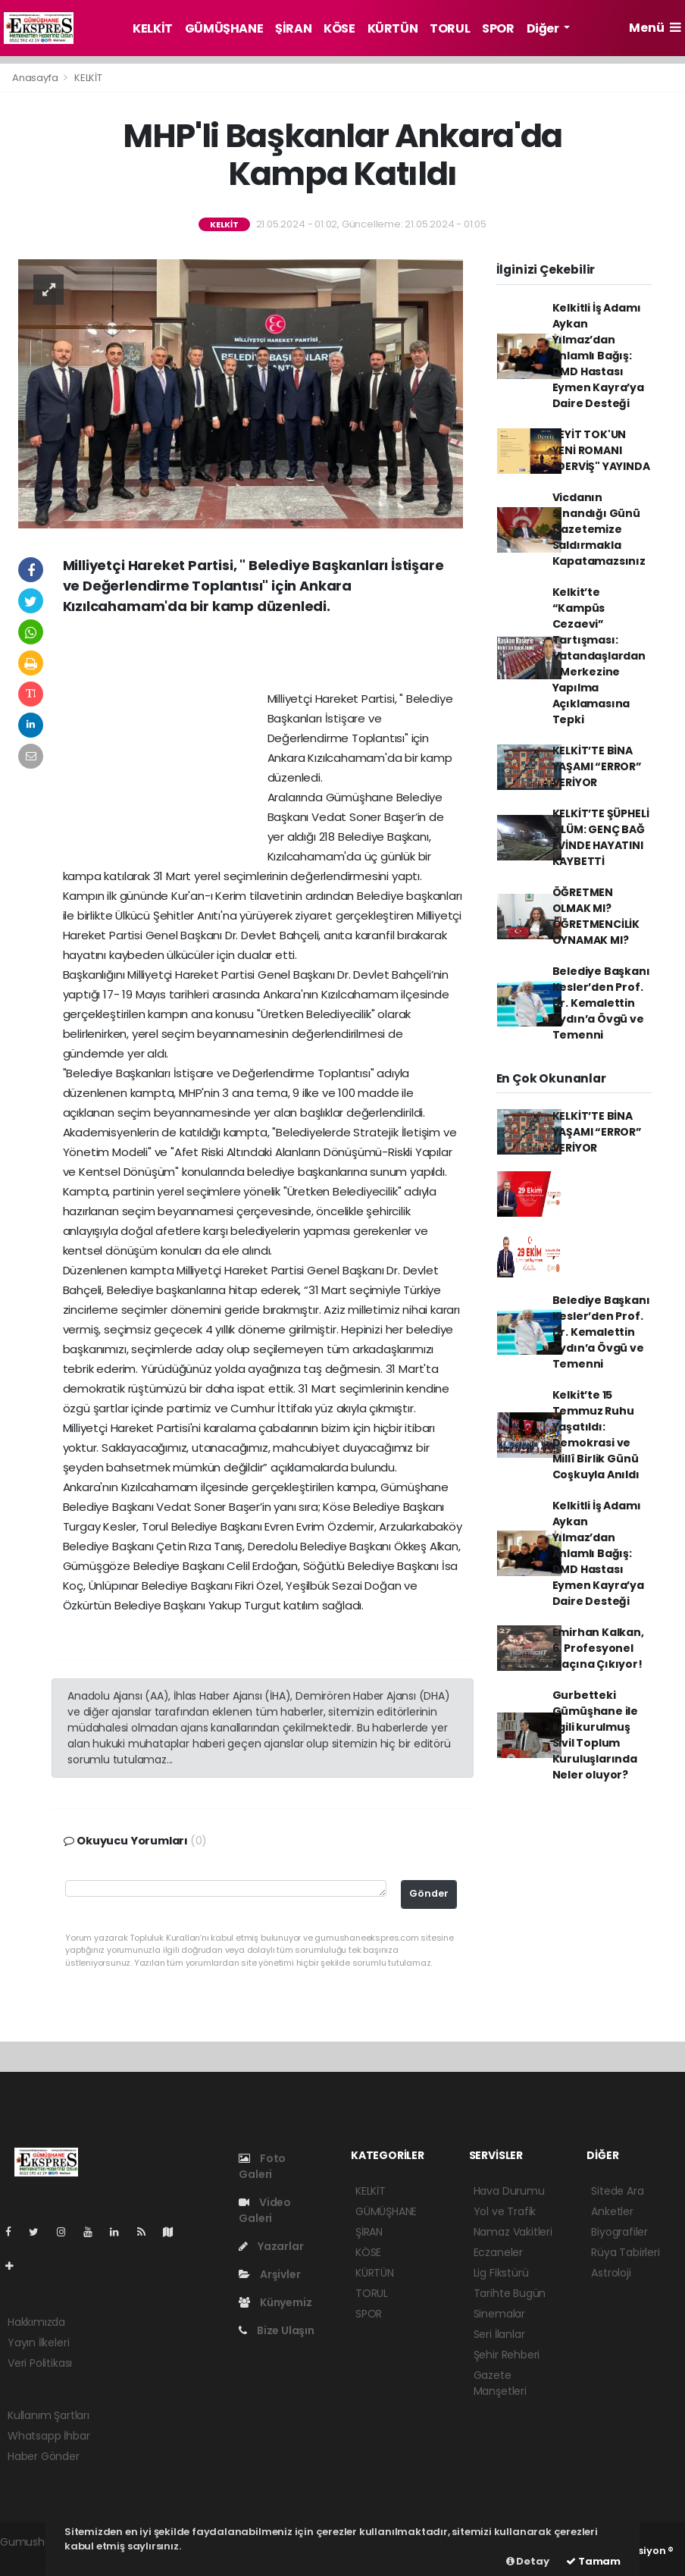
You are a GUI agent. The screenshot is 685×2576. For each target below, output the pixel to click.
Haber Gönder (44, 2456)
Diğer (544, 28)
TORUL (450, 28)
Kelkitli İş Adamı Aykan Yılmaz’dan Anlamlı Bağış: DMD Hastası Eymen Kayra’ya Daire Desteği (598, 355)
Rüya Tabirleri (625, 2252)
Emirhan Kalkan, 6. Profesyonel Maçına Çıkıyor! (598, 1648)
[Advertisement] (263, 658)
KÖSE (339, 28)
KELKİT (153, 28)
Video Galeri (265, 2210)
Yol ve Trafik (505, 2211)
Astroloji (610, 2272)
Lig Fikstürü (501, 2272)
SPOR (498, 28)
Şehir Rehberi (507, 2354)
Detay (527, 2561)
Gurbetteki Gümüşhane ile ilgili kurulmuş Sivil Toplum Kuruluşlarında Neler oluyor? (595, 1735)
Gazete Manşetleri (500, 2383)
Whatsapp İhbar (48, 2435)
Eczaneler (498, 2252)
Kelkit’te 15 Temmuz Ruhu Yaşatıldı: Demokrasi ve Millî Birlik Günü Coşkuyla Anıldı (596, 1434)
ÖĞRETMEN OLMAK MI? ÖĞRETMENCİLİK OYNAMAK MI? (596, 916)
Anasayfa (36, 78)
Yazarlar (271, 2246)
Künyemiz (275, 2302)
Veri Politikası (40, 2363)
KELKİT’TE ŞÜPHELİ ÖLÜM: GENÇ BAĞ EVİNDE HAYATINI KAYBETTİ (600, 837)
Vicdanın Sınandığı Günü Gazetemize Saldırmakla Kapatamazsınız (599, 529)
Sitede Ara (617, 2190)
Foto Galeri (262, 2166)
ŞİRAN (293, 28)
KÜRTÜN (393, 28)
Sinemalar (499, 2313)
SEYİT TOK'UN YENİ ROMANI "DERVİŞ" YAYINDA (601, 450)
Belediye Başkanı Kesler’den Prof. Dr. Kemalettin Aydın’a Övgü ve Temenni (601, 1003)
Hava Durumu (509, 2190)
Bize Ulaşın (276, 2330)
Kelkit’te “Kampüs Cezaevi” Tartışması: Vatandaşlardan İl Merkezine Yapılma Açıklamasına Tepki (599, 655)
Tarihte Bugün (510, 2293)
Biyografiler (619, 2231)
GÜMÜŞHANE (224, 28)
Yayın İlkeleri (38, 2342)
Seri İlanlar (499, 2334)
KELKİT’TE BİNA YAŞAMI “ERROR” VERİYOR (597, 766)
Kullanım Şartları (48, 2415)
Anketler (612, 2211)
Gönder (429, 1893)
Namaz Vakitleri (513, 2231)
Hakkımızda (36, 2322)
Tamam (593, 2561)
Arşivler (269, 2274)
